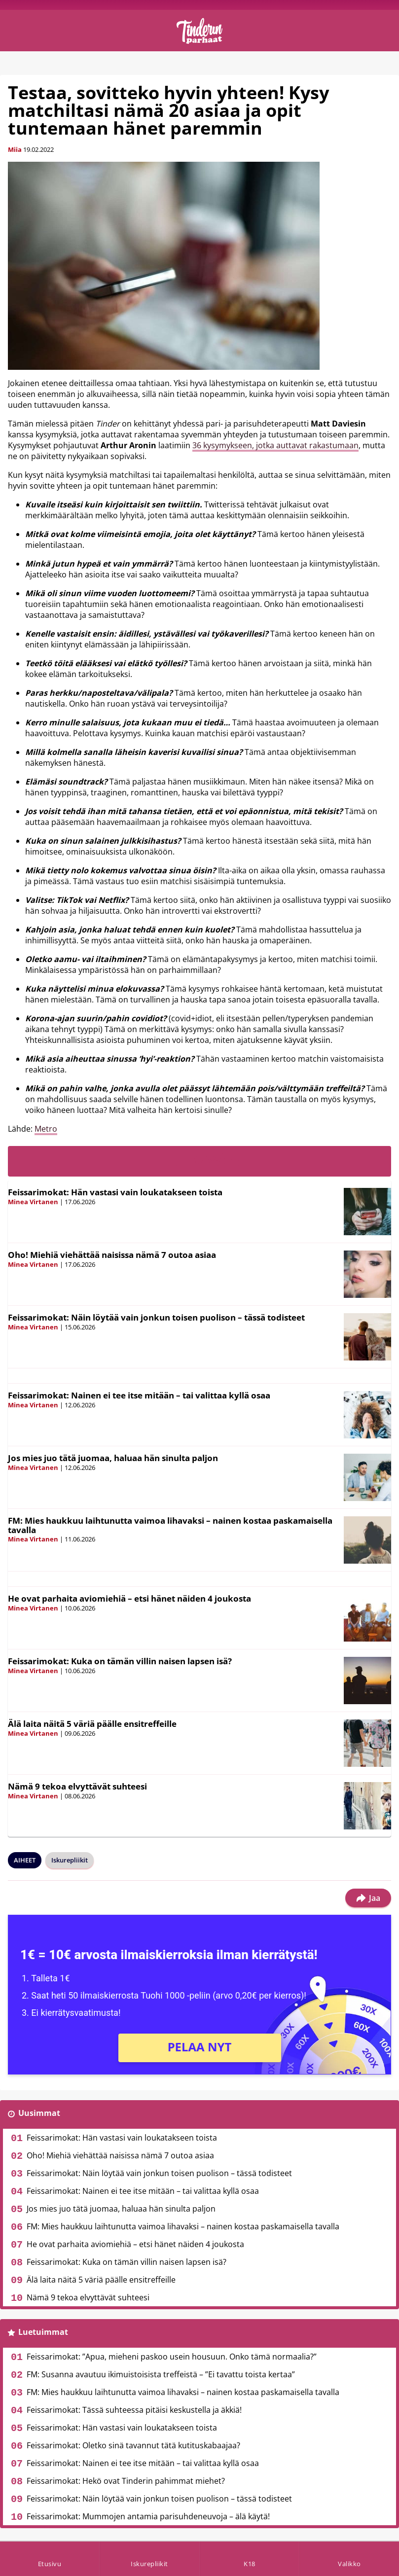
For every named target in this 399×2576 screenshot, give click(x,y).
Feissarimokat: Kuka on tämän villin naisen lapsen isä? (120, 1661)
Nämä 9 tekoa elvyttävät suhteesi (77, 1786)
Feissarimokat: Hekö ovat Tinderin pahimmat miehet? (126, 2480)
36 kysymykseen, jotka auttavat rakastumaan (275, 445)
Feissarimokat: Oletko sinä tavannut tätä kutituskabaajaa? (133, 2445)
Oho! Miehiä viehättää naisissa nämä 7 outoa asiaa (112, 1254)
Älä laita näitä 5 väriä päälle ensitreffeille (92, 1723)
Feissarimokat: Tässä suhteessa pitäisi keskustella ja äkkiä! (134, 2409)
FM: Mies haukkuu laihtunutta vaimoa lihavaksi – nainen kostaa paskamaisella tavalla (170, 1525)
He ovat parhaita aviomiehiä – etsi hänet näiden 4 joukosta (129, 1598)
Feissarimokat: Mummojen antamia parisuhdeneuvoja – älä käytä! (148, 2516)
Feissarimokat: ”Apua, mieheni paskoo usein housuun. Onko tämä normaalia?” (172, 2356)
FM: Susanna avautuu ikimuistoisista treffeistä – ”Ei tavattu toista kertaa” (161, 2374)
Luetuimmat (43, 2331)
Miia (15, 149)
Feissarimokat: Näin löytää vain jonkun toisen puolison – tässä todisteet (156, 1317)
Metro (46, 1128)
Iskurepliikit (69, 1860)
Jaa (368, 1898)
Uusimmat (39, 2113)
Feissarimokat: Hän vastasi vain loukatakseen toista (115, 1192)
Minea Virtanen (33, 1201)
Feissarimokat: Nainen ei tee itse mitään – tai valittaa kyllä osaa (139, 1395)
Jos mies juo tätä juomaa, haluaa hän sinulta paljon (113, 1458)
